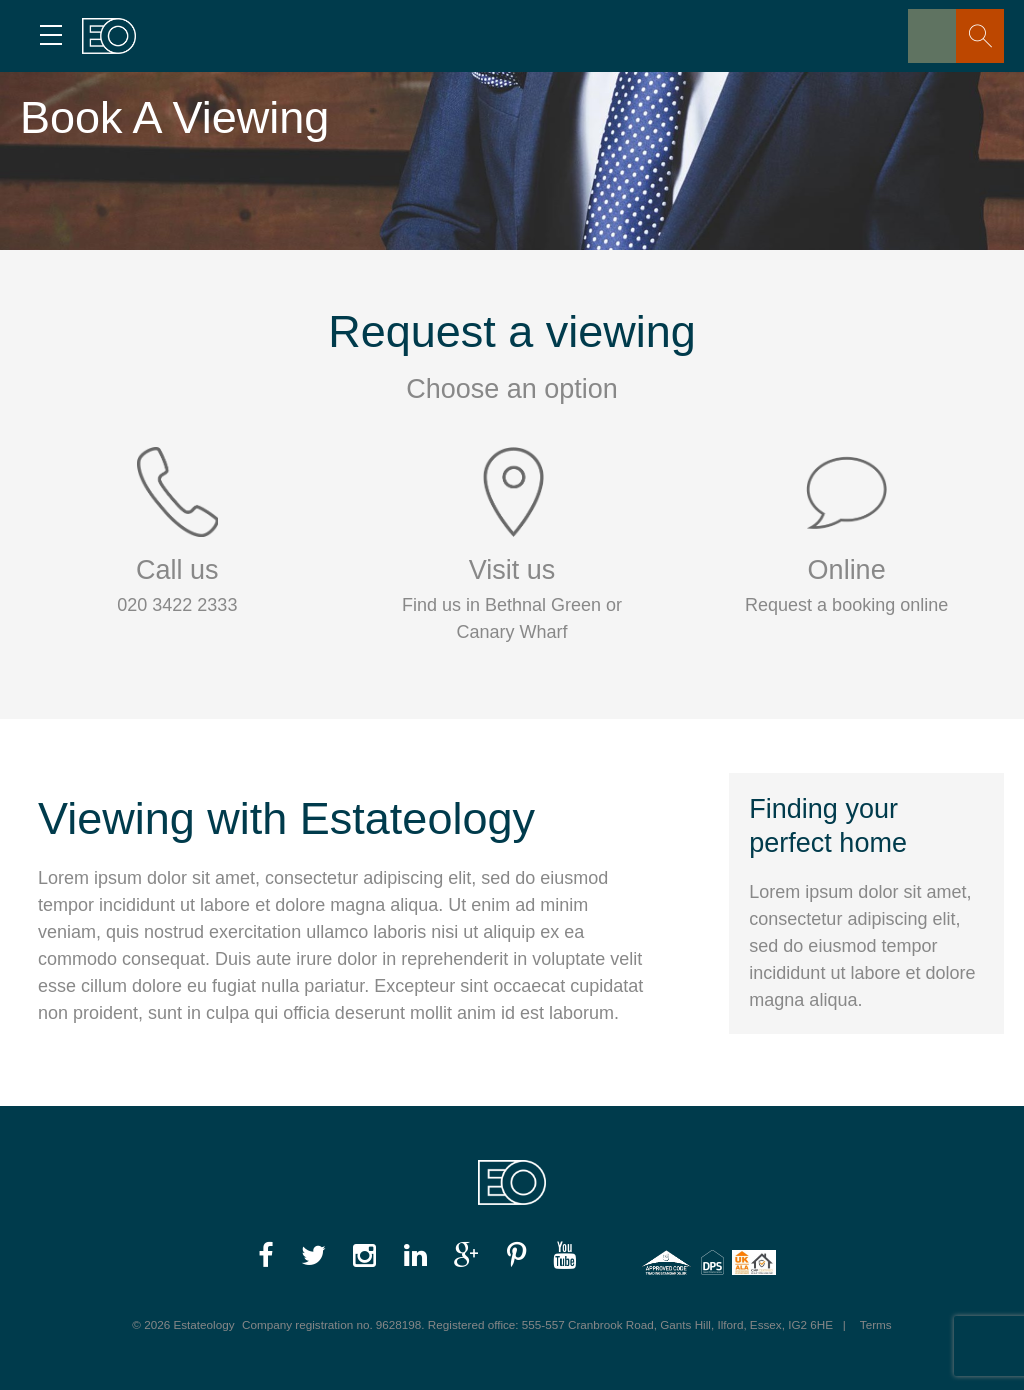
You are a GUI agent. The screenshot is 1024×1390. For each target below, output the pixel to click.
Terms (876, 1324)
